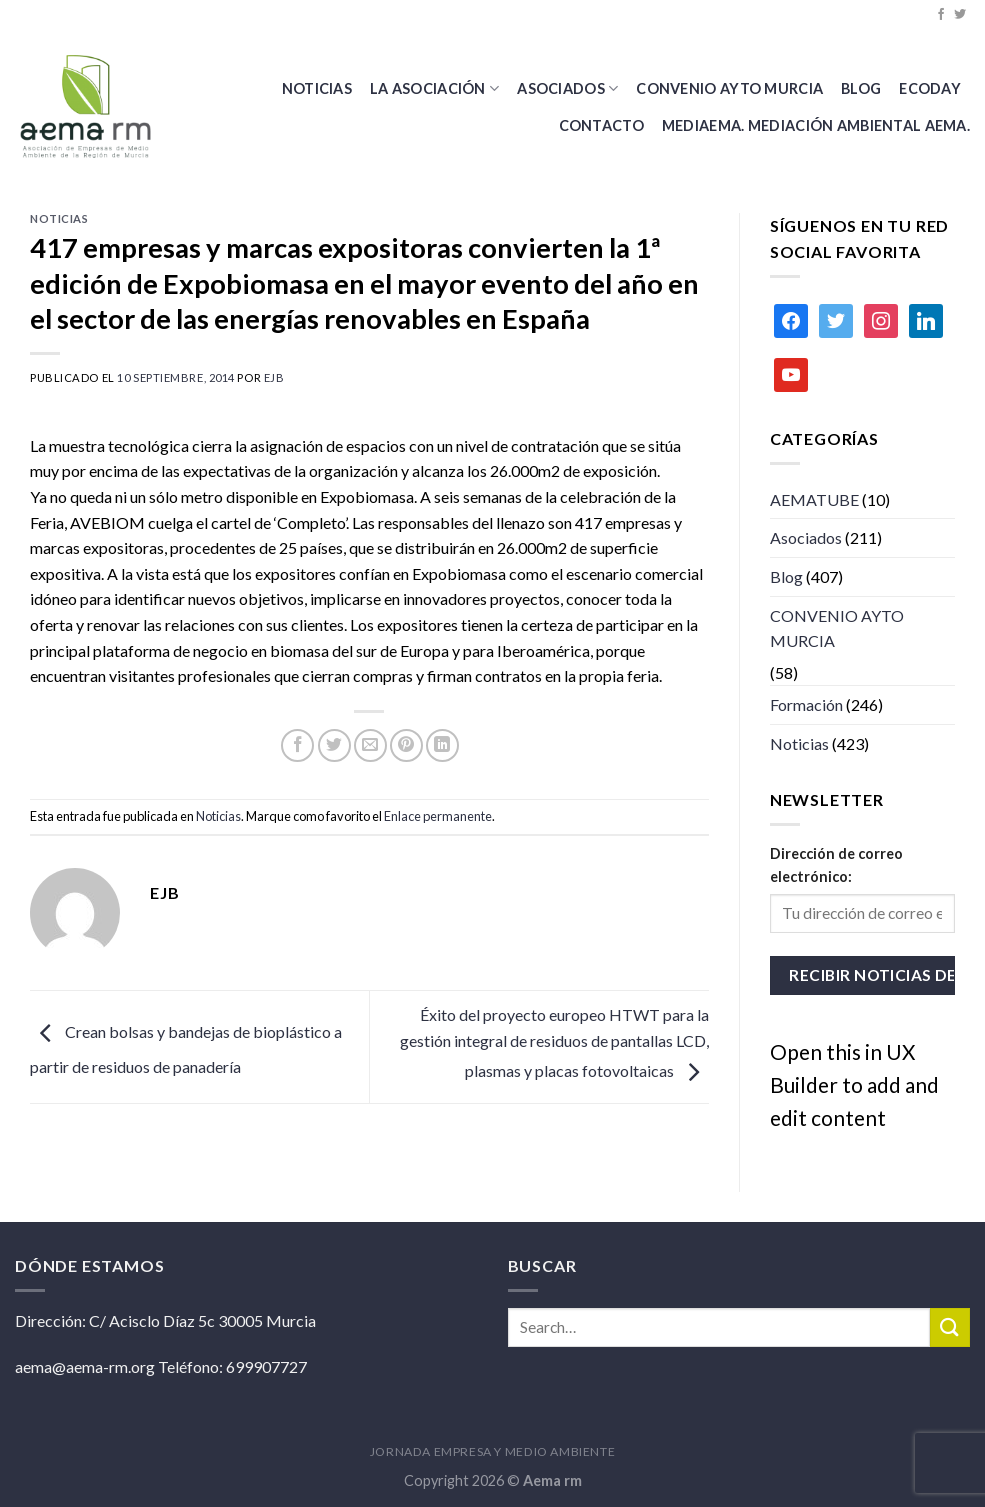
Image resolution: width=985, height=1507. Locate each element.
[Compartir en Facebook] (297, 745)
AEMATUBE (814, 499)
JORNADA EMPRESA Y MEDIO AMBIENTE (493, 1451)
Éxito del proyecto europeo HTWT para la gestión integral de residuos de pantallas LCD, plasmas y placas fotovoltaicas (554, 1042)
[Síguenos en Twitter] (960, 15)
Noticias (317, 88)
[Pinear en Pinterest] (406, 745)
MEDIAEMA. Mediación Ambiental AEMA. (816, 125)
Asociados (567, 88)
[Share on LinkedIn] (442, 745)
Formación (806, 704)
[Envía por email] (370, 745)
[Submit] (950, 1327)
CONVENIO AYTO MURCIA (729, 88)
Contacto (601, 125)
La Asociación (434, 88)
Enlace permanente (438, 816)
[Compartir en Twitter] (334, 745)
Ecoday (930, 88)
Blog (786, 576)
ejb (274, 377)
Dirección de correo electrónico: (836, 865)
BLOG (861, 88)
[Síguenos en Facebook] (941, 15)
